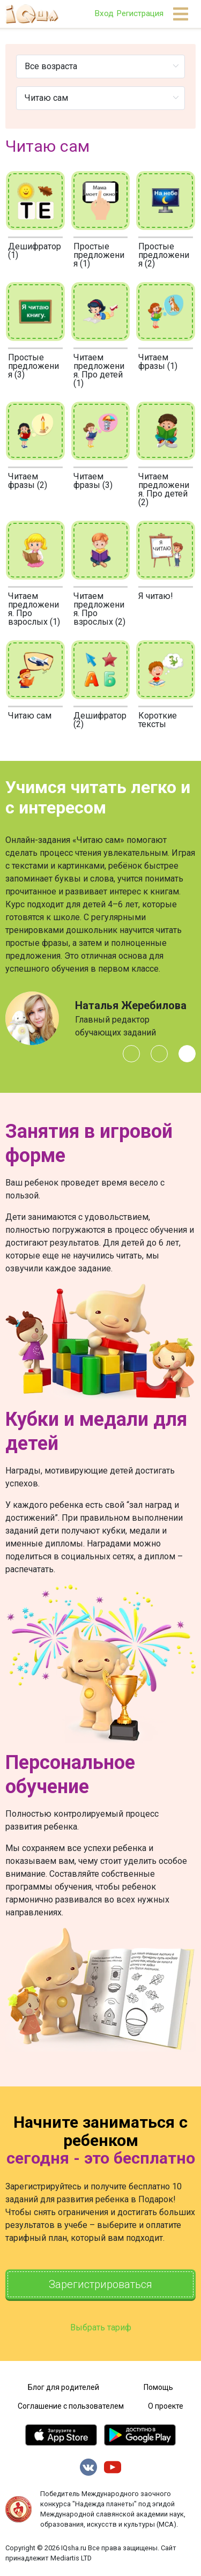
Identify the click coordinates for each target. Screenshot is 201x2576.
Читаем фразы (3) (93, 480)
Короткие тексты (157, 719)
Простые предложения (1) (98, 255)
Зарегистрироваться (100, 2284)
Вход (104, 13)
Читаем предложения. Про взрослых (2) (99, 609)
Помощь (158, 2387)
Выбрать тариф (100, 2327)
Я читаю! (155, 596)
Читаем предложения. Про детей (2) (163, 489)
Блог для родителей (63, 2387)
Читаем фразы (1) (157, 361)
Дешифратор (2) (99, 719)
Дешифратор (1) (34, 250)
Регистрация (139, 13)
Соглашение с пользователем (71, 2406)
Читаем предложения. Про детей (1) (98, 370)
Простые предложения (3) (33, 366)
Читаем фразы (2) (27, 480)
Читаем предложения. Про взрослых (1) (34, 609)
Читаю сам (29, 715)
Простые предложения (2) (163, 255)
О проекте (165, 2406)
